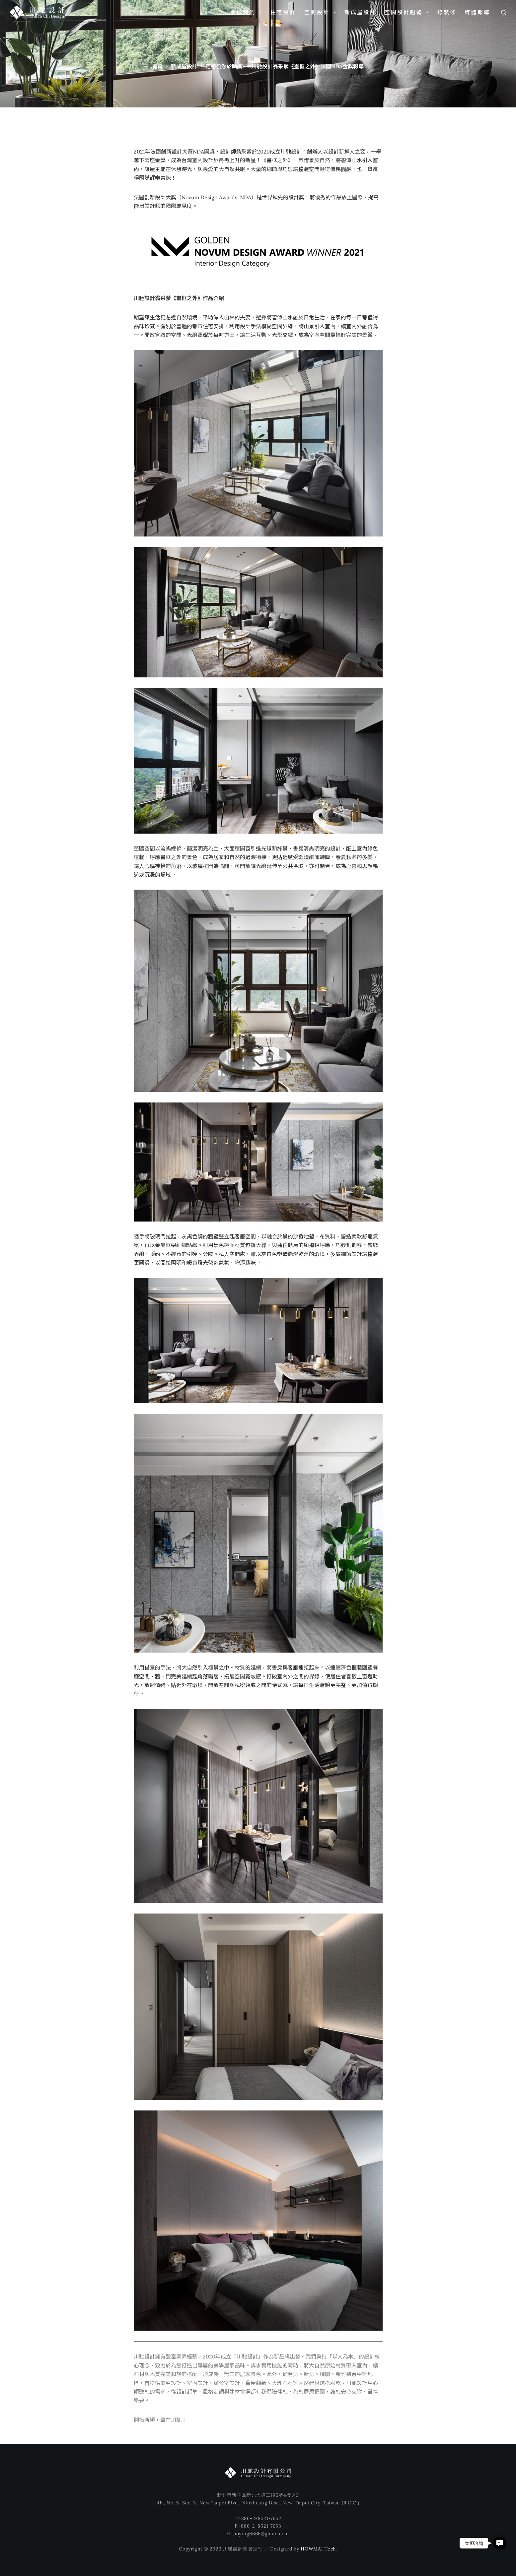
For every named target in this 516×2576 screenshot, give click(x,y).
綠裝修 (447, 12)
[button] (499, 2543)
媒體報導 (477, 12)
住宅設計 (283, 12)
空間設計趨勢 (408, 12)
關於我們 (247, 12)
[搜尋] (503, 12)
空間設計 (321, 12)
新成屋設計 (360, 12)
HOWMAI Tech (318, 2549)
